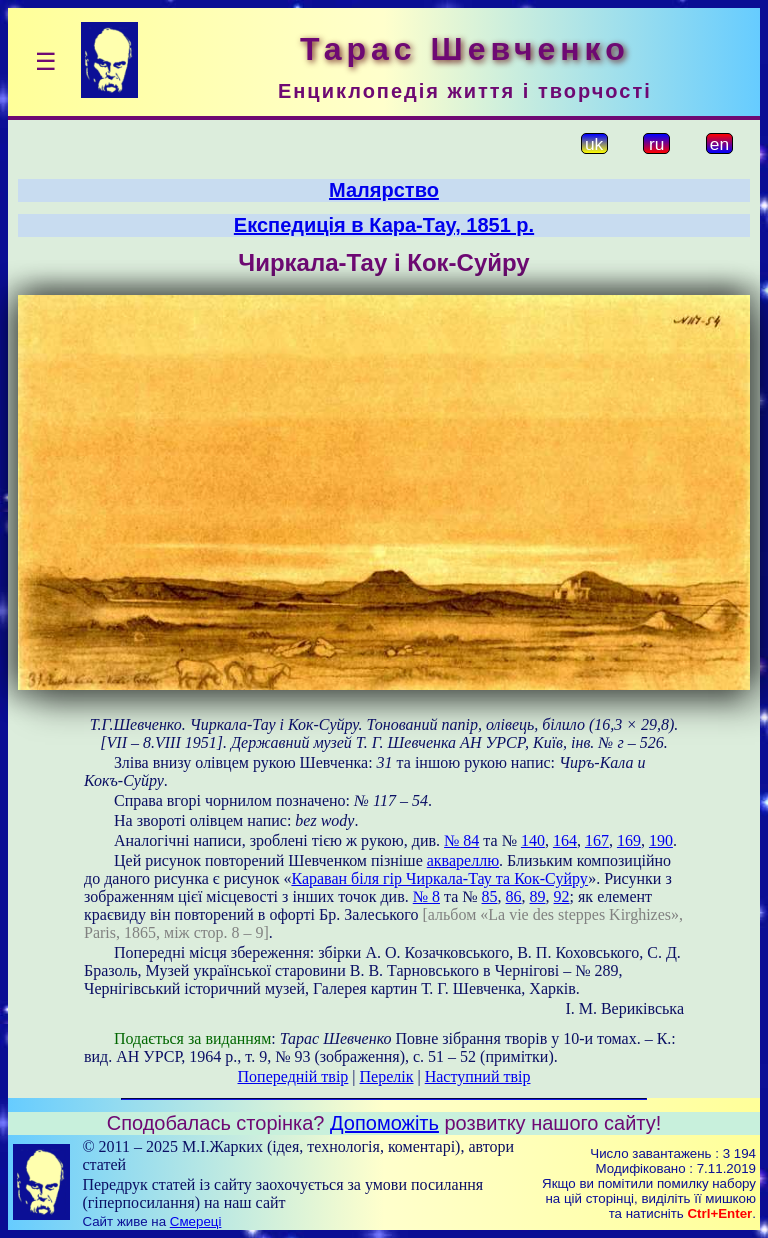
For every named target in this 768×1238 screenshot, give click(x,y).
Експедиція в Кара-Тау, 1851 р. (384, 225)
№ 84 (461, 840)
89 (538, 896)
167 (597, 840)
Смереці (196, 1221)
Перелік (387, 1076)
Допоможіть (384, 1123)
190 (661, 840)
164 (565, 840)
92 (562, 896)
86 (514, 896)
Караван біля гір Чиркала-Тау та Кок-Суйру (439, 878)
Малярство (384, 190)
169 (629, 840)
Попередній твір (293, 1076)
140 (533, 840)
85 (490, 896)
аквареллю (463, 860)
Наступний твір (478, 1076)
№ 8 (426, 896)
